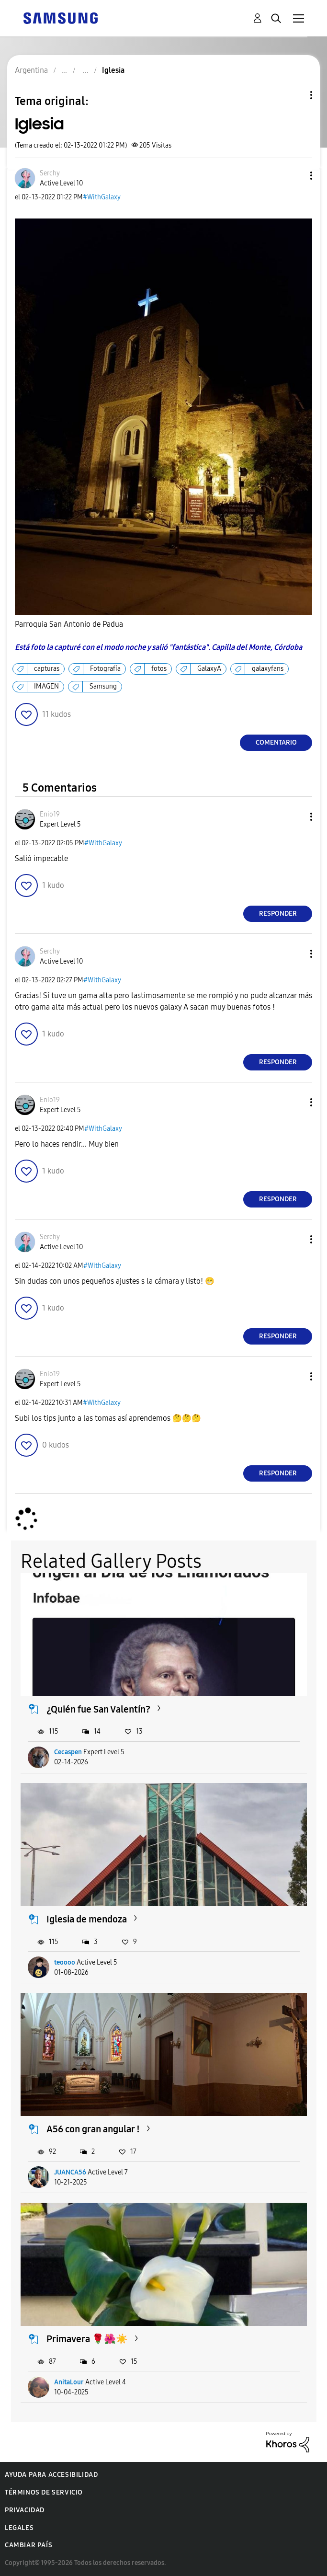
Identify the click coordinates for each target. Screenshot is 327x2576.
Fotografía (105, 669)
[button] (295, 175)
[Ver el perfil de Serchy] (50, 173)
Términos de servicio (44, 2492)
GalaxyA (209, 669)
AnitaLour (69, 2382)
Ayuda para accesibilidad (51, 2475)
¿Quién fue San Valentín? (98, 1709)
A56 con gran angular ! (93, 2129)
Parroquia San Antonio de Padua (69, 624)
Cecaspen (68, 1752)
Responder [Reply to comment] (278, 913)
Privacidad (25, 2510)
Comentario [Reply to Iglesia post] (276, 742)
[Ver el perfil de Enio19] (50, 814)
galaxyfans (267, 669)
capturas (46, 669)
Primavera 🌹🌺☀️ (87, 2339)
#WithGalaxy (102, 197)
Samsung (103, 686)
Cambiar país (28, 2545)
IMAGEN (46, 686)
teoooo (64, 1962)
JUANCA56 (70, 2172)
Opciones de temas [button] (295, 95)
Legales (19, 2528)
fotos (159, 669)
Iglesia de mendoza (86, 1919)
